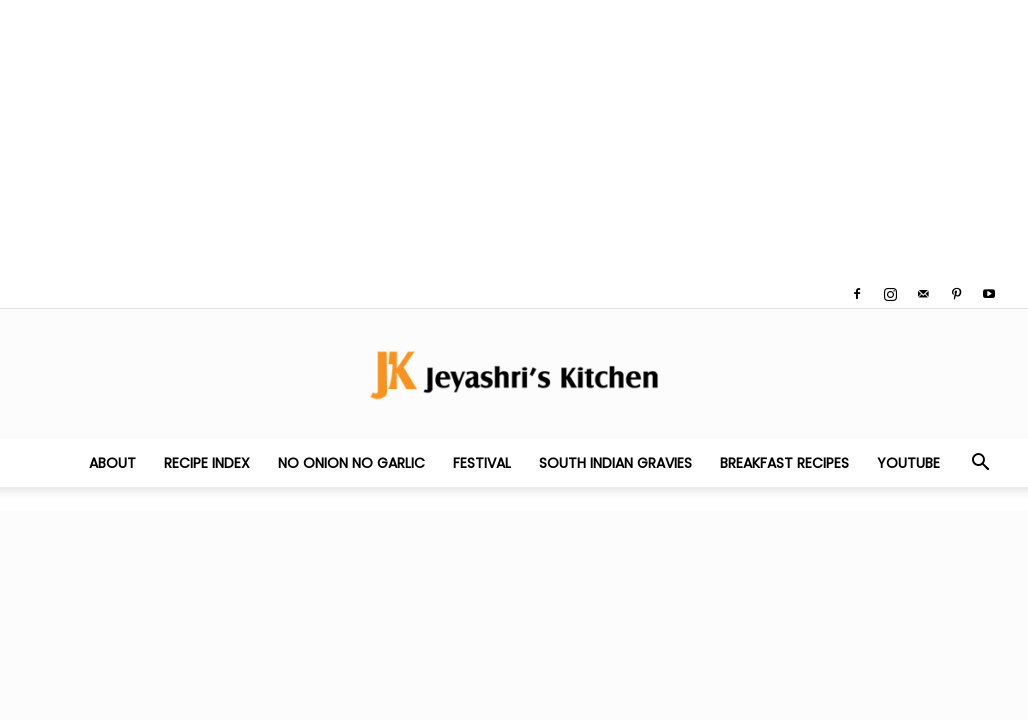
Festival (482, 463)
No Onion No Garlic (351, 463)
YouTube (908, 463)
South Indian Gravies (615, 463)
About (112, 463)
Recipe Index (207, 463)
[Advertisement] (514, 140)
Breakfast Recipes (784, 463)
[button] (980, 464)
